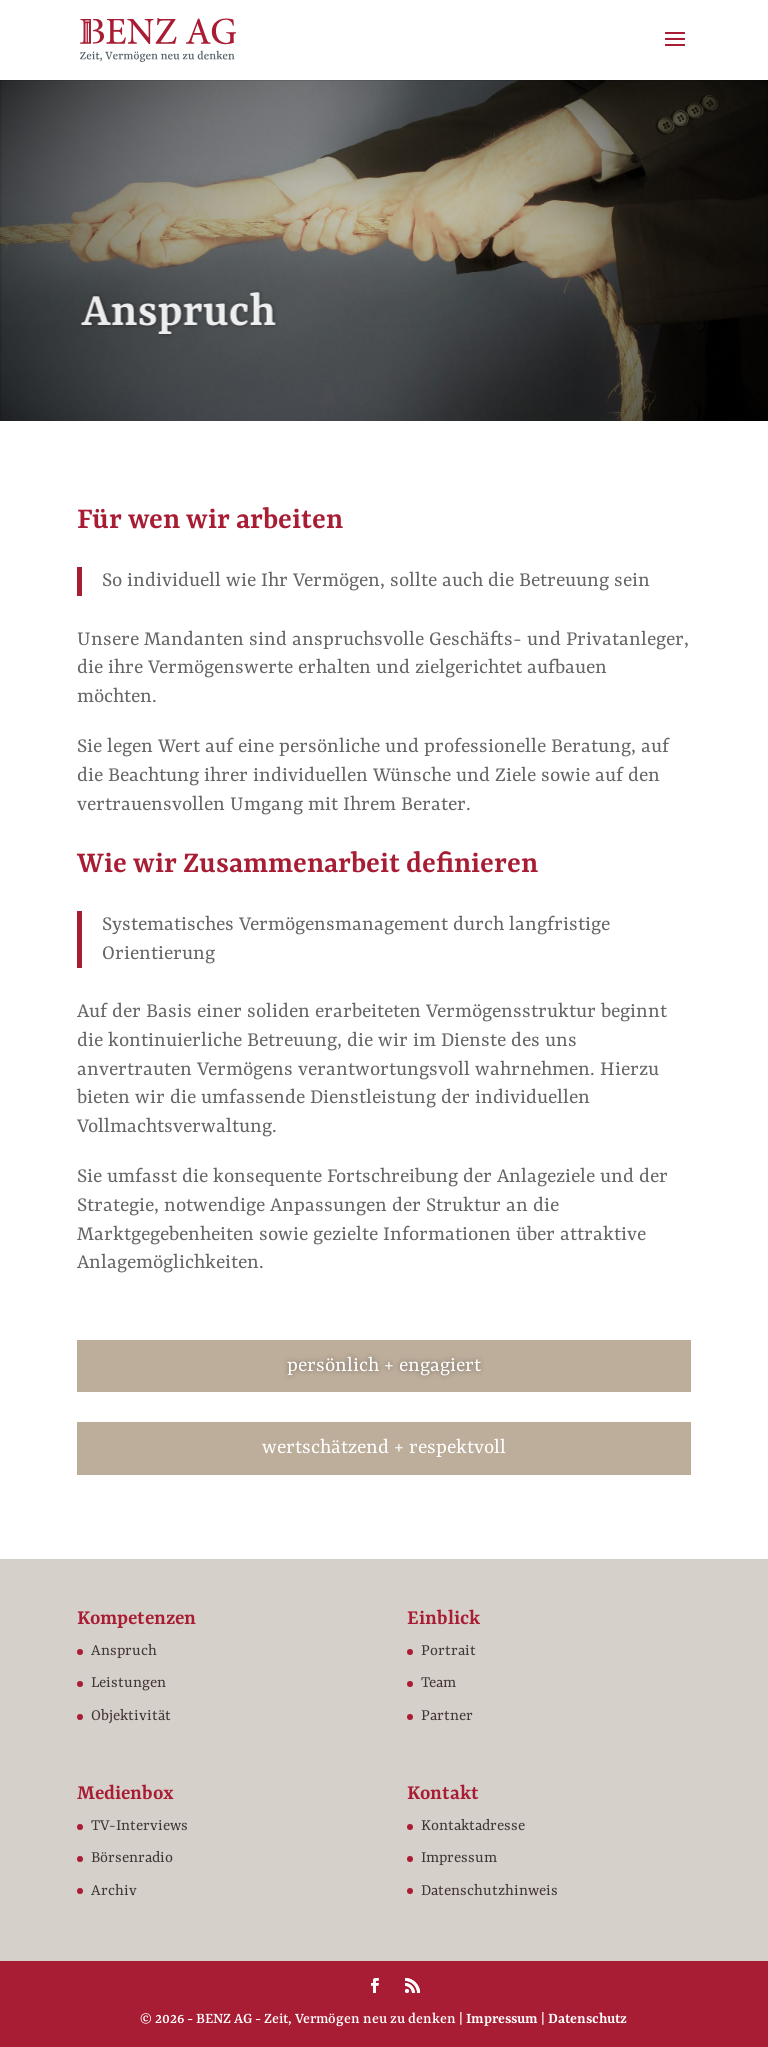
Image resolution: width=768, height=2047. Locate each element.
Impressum (459, 1858)
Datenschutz (587, 2019)
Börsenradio (132, 1858)
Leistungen (128, 1683)
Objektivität (131, 1716)
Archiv (114, 1891)
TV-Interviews (139, 1826)
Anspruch (124, 1651)
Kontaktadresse (473, 1826)
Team (438, 1683)
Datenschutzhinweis (489, 1891)
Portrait (448, 1651)
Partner (447, 1716)
